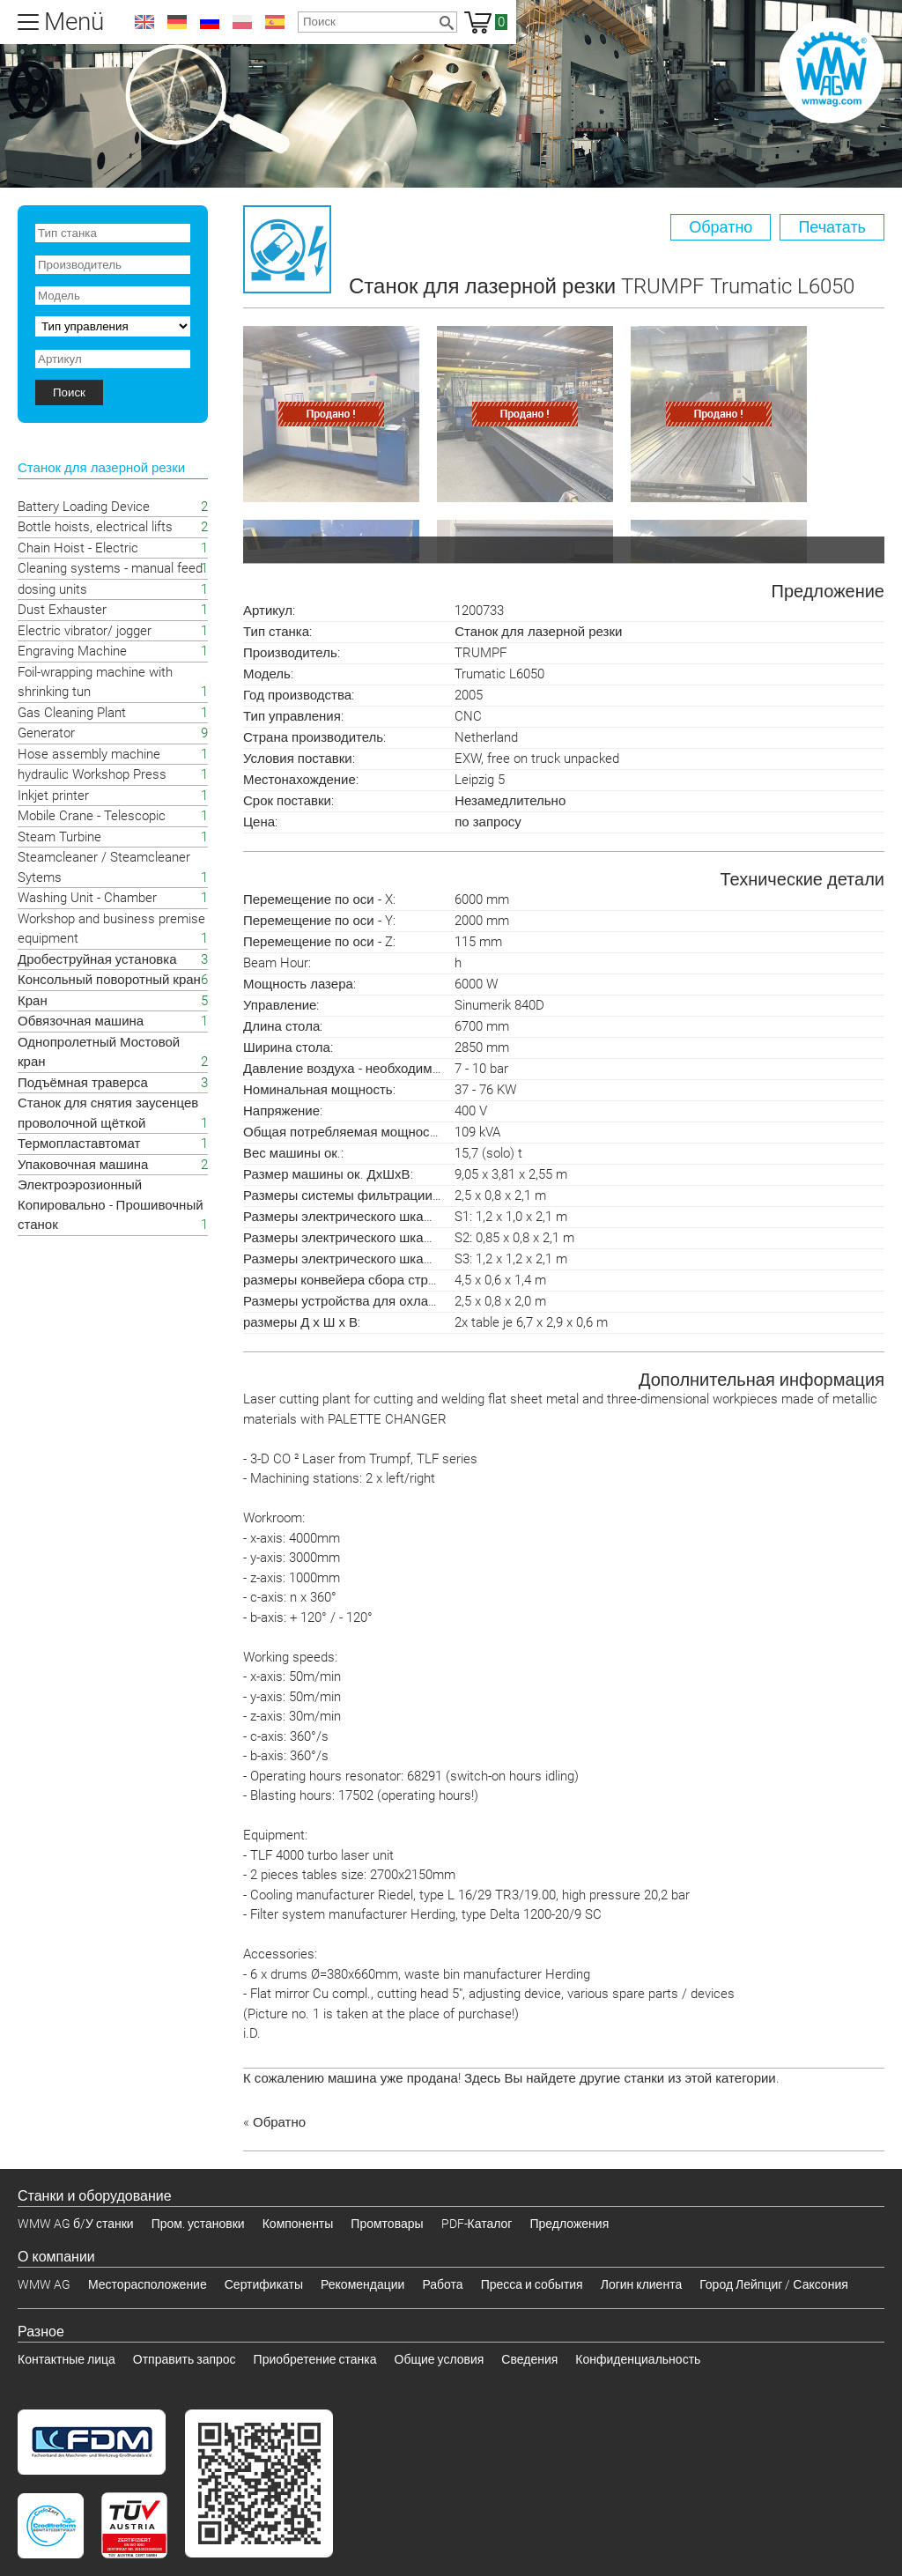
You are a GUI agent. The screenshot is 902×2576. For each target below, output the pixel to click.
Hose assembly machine (89, 754)
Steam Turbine (59, 837)
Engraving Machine (72, 651)
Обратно (720, 227)
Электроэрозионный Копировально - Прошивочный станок (110, 1204)
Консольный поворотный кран (109, 980)
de (177, 22)
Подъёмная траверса (83, 1083)
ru (209, 22)
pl (242, 22)
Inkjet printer (53, 795)
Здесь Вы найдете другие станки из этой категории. (622, 2078)
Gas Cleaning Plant (72, 713)
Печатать (832, 227)
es (275, 22)
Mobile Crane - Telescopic (92, 816)
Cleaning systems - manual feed (110, 568)
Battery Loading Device (84, 506)
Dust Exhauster (62, 610)
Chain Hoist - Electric (78, 548)
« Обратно (274, 2122)
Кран (33, 1001)
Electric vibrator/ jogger (85, 631)
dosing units (52, 589)
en (144, 22)
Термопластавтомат (79, 1143)
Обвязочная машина (81, 1021)
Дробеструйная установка (97, 959)
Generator (46, 733)
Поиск (69, 392)
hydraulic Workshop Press (92, 774)
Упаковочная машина (83, 1165)
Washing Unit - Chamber (87, 898)
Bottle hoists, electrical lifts (95, 527)
